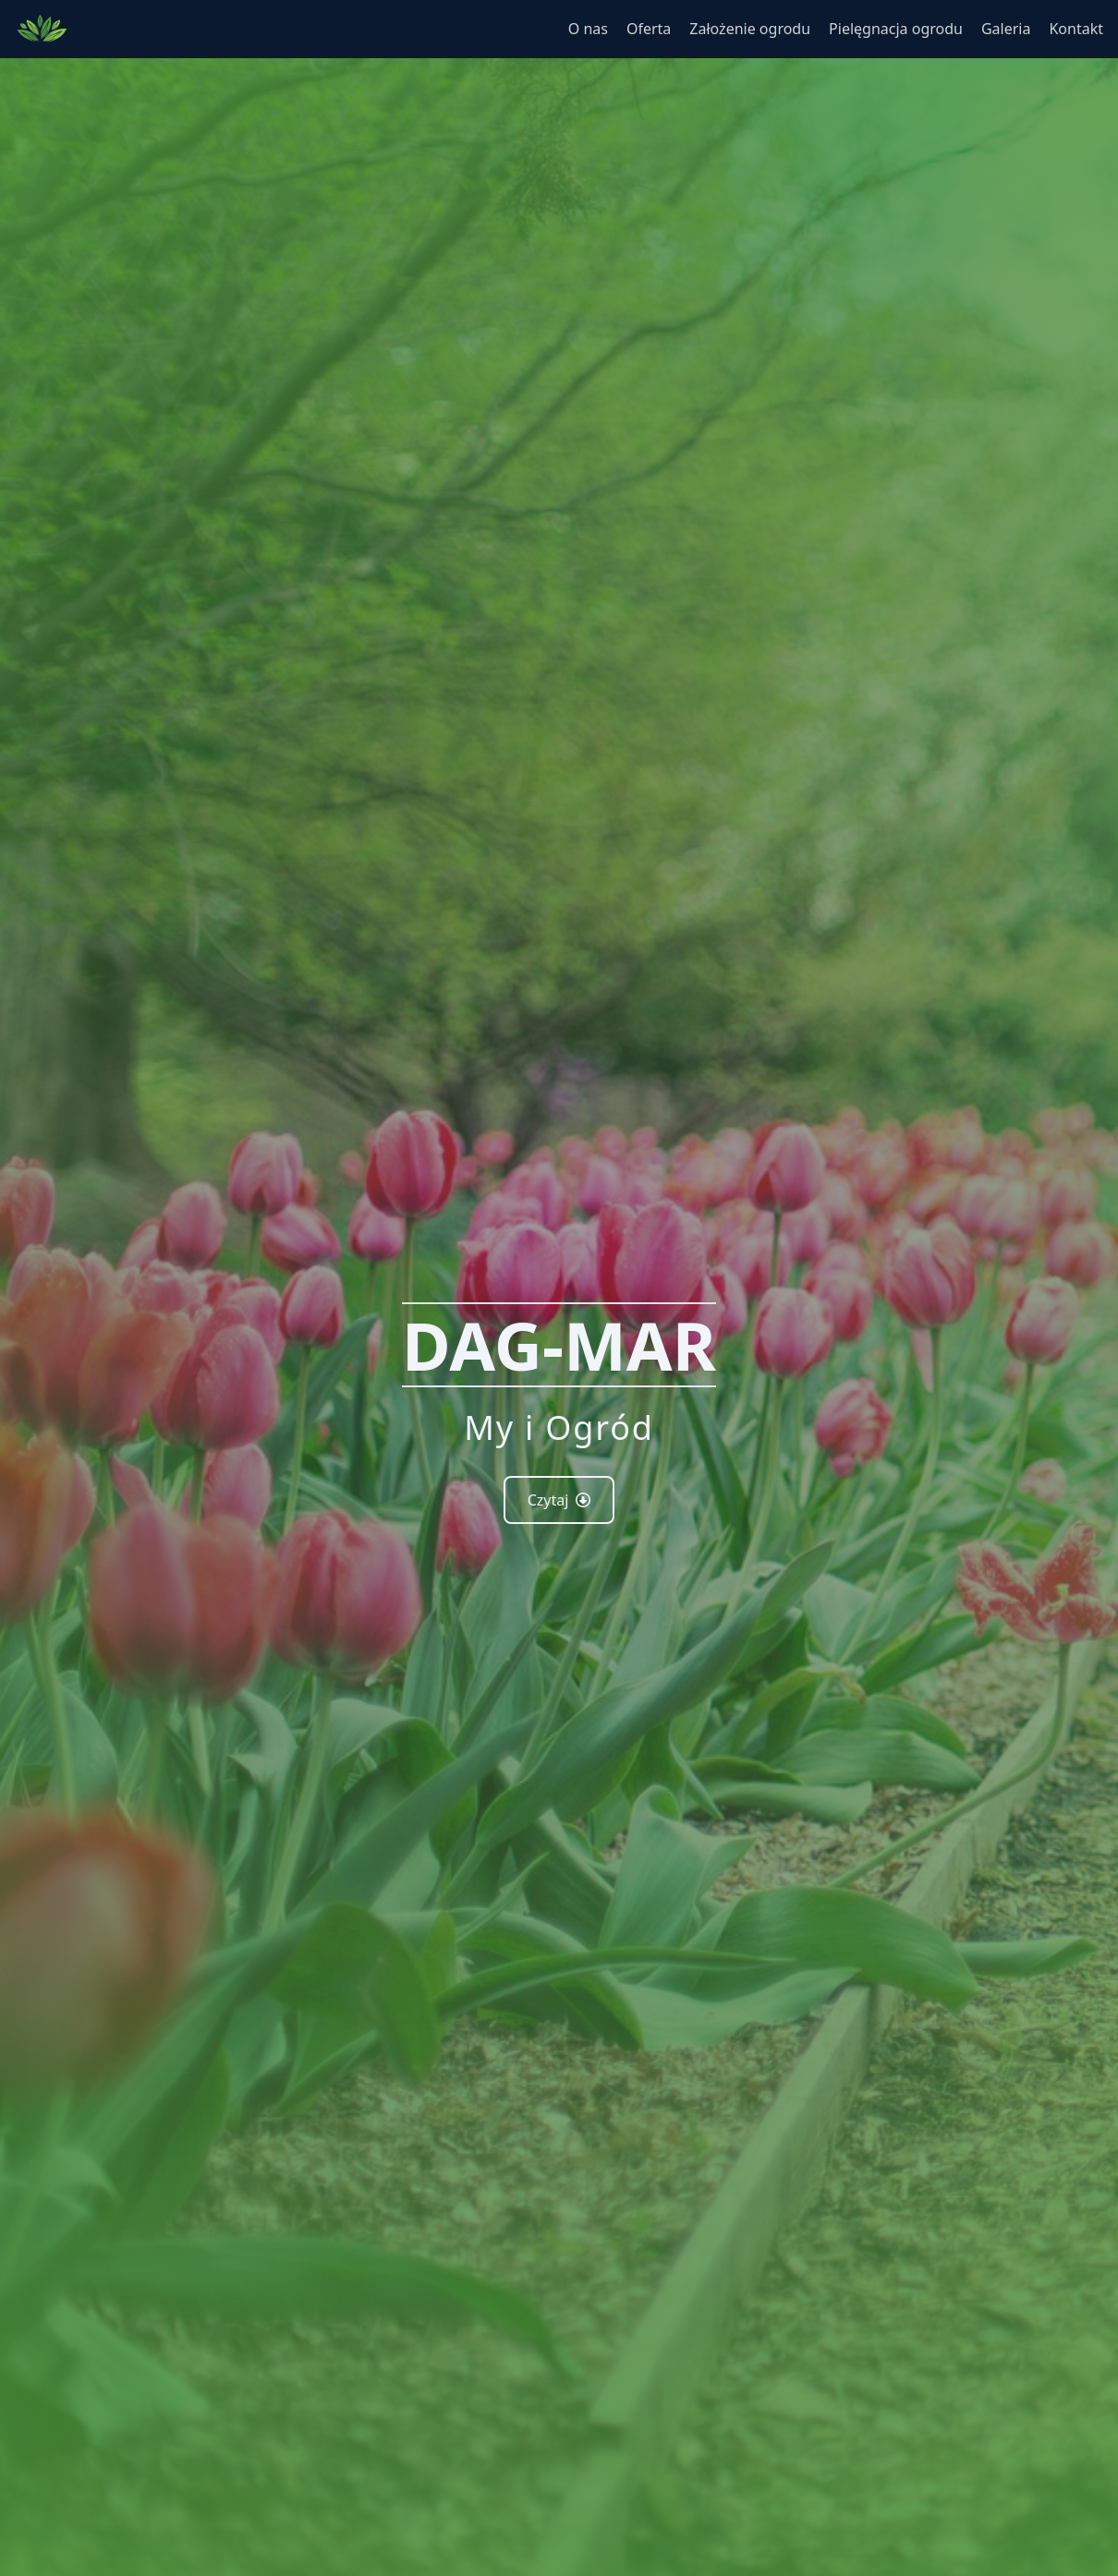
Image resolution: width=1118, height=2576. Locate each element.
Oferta (648, 28)
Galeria (1006, 28)
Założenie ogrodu (749, 28)
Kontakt (1076, 28)
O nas (588, 28)
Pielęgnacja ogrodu (896, 28)
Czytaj (559, 1500)
